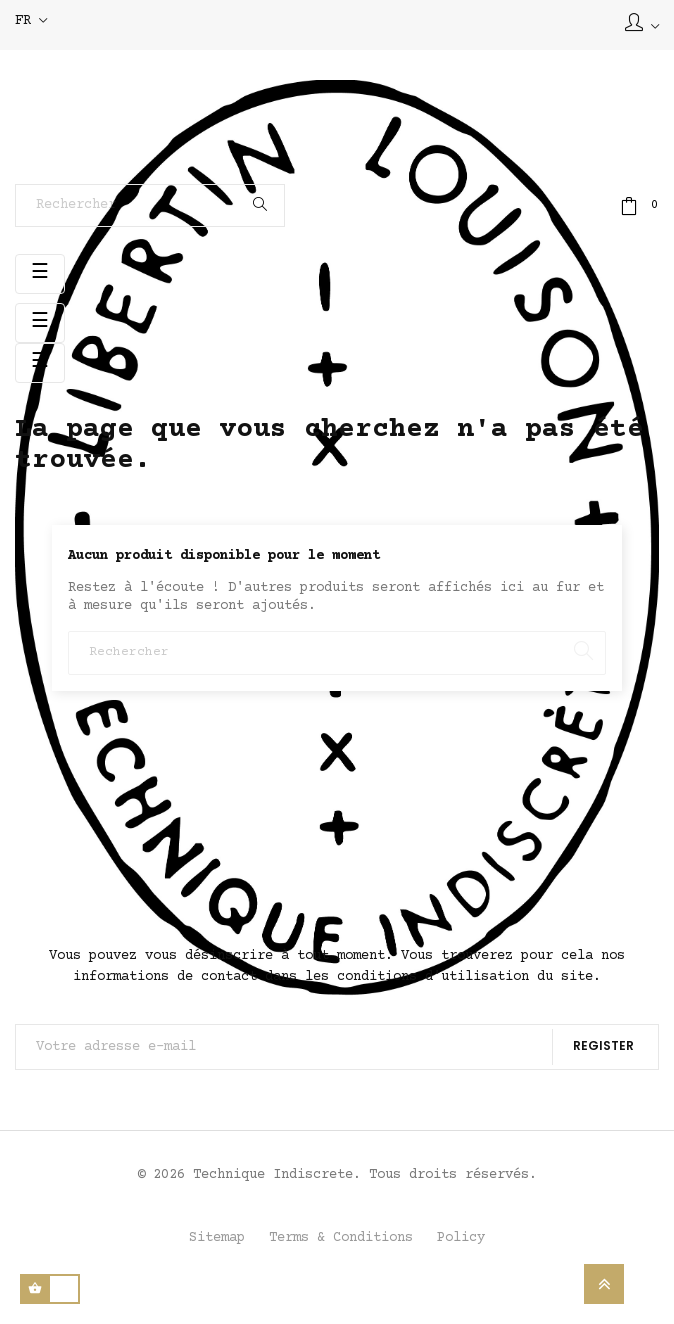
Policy (461, 1238)
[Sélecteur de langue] (31, 22)
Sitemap (217, 1238)
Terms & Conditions (341, 1238)
